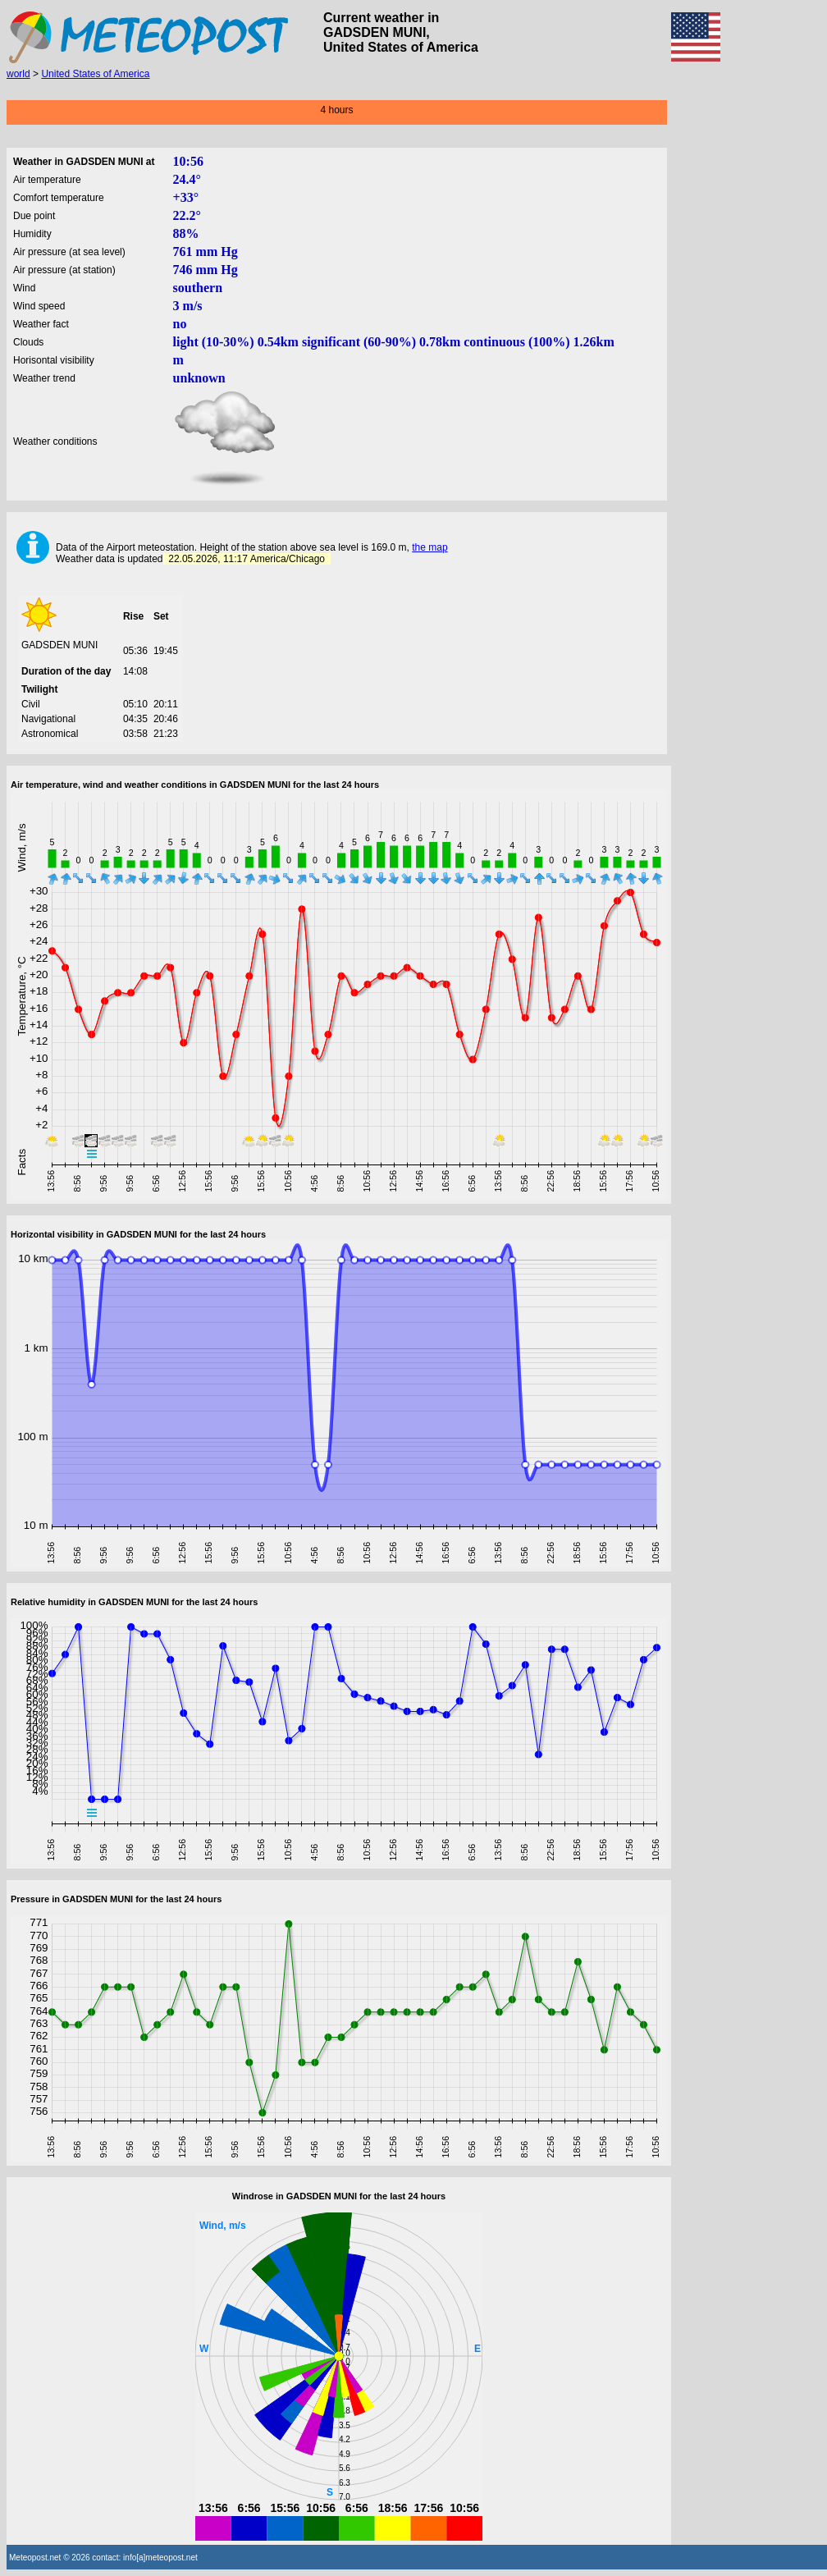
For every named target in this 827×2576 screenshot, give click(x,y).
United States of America (95, 74)
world (18, 74)
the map (429, 547)
